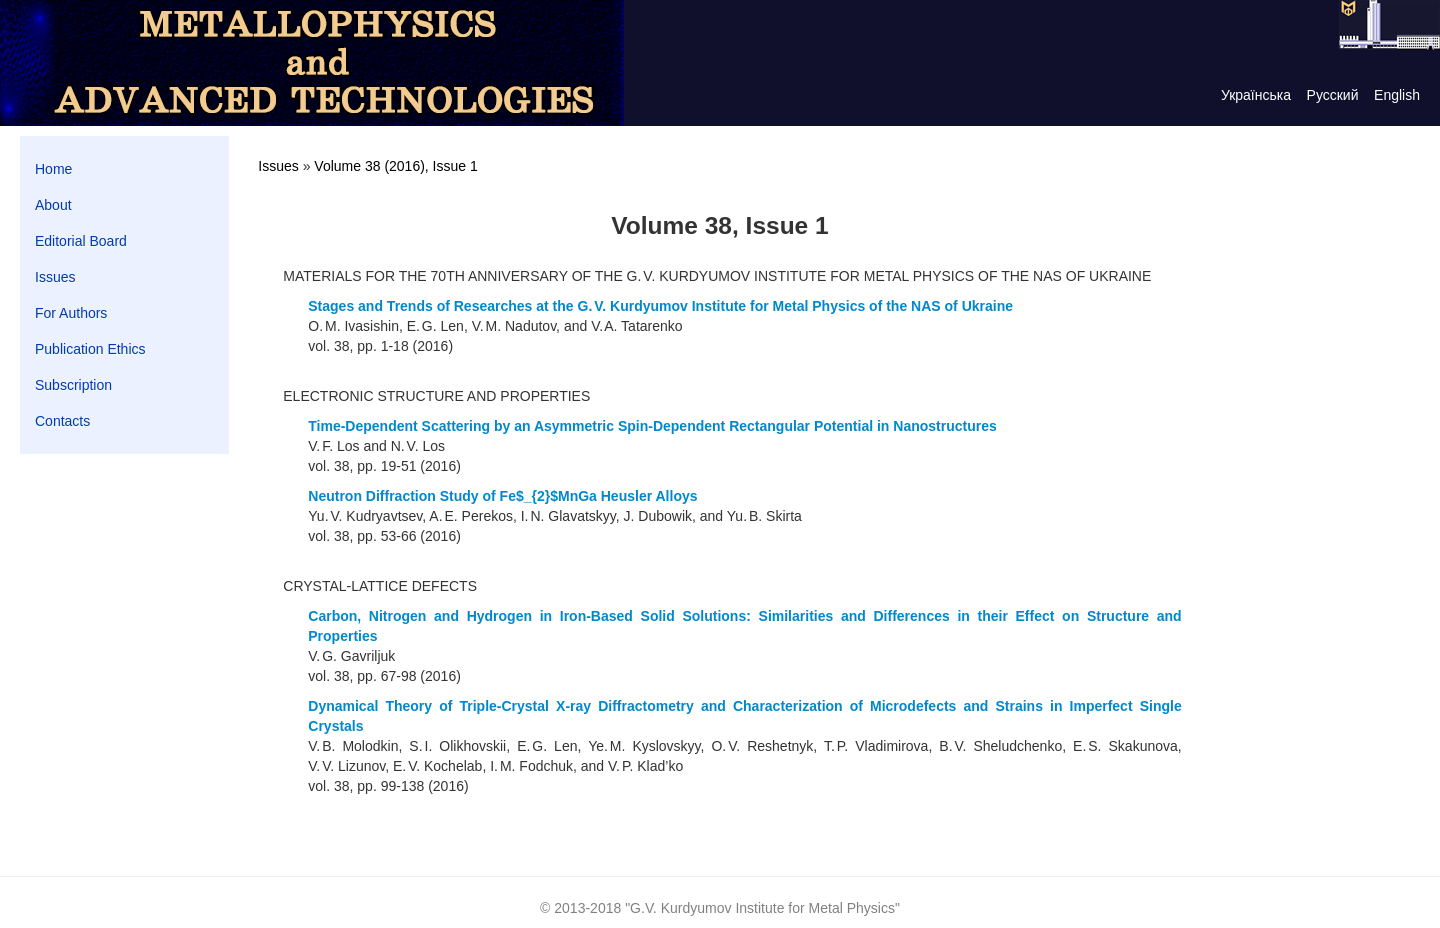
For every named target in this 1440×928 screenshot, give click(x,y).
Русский (1333, 95)
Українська (1256, 95)
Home (53, 169)
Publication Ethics (90, 349)
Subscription (73, 385)
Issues (55, 277)
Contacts (62, 421)
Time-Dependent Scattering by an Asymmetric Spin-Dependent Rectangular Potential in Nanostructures (652, 426)
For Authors (71, 313)
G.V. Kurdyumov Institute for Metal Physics (762, 908)
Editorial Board (81, 241)
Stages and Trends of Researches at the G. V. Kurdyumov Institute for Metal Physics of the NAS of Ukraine (660, 306)
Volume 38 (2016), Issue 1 (395, 166)
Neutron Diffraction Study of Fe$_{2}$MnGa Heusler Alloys (502, 496)
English (1397, 95)
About (53, 205)
